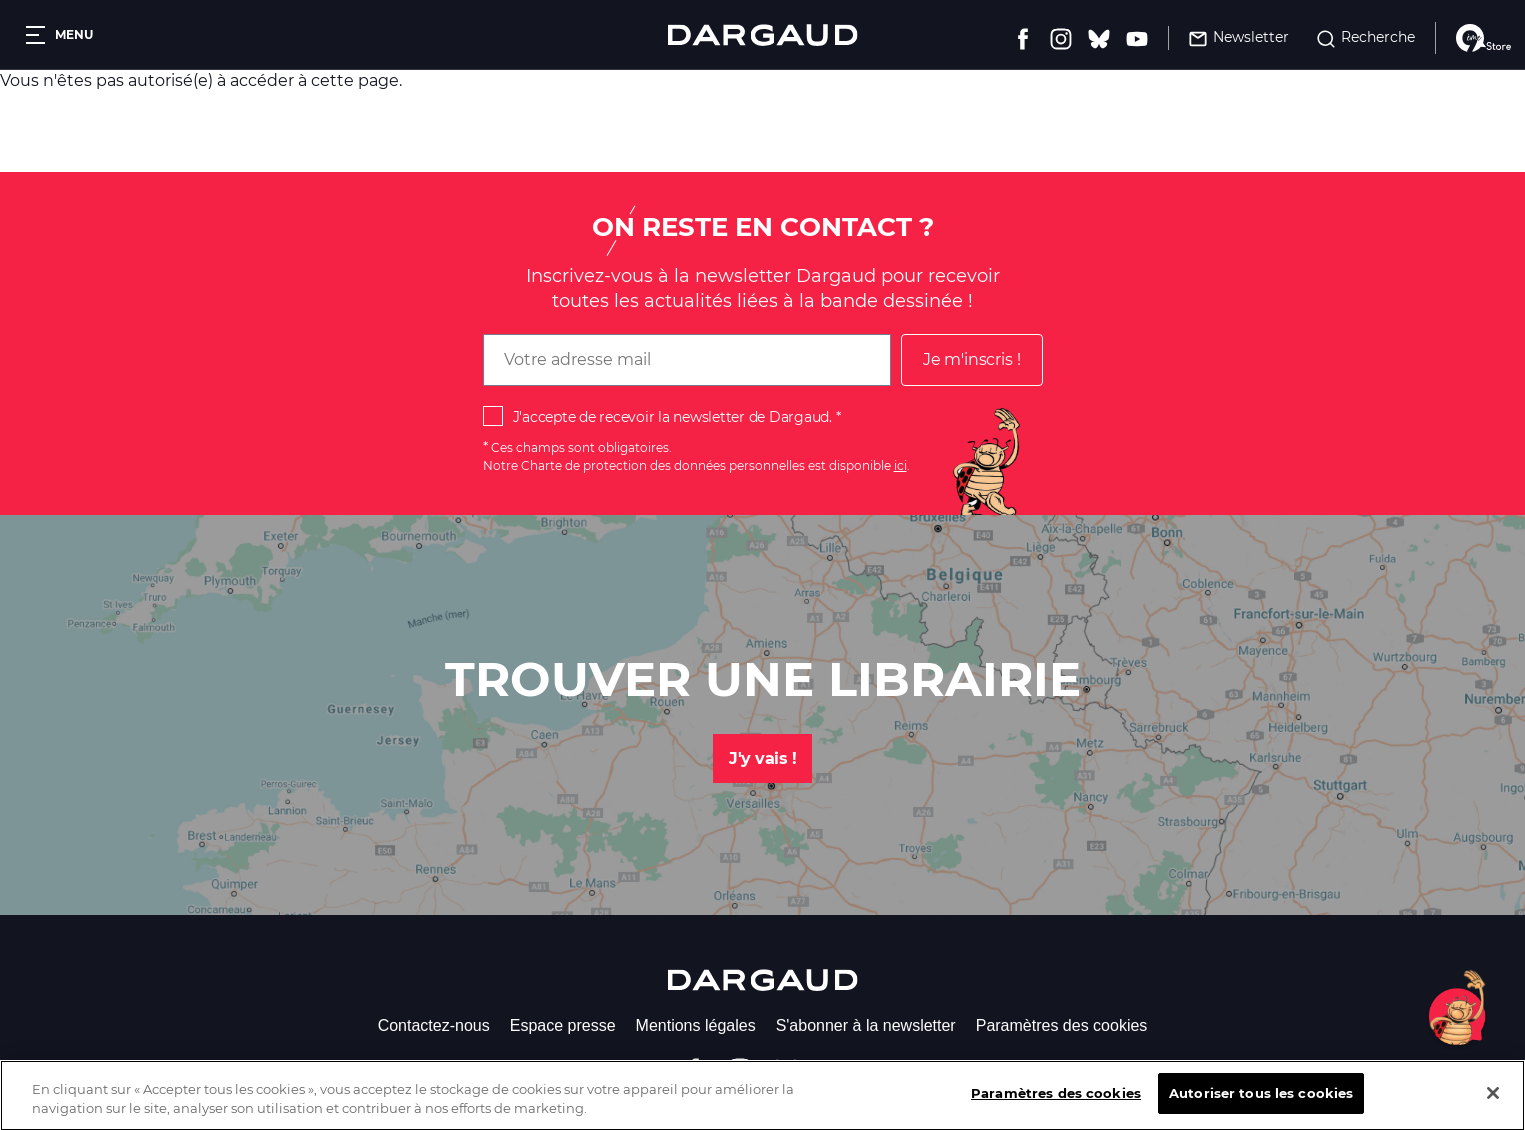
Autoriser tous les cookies (1261, 1108)
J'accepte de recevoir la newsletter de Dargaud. (672, 417)
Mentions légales (696, 1025)
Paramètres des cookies (1062, 1025)
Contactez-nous (434, 1025)
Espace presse (563, 1025)
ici (900, 465)
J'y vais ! (762, 758)
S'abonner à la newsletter (866, 1025)
